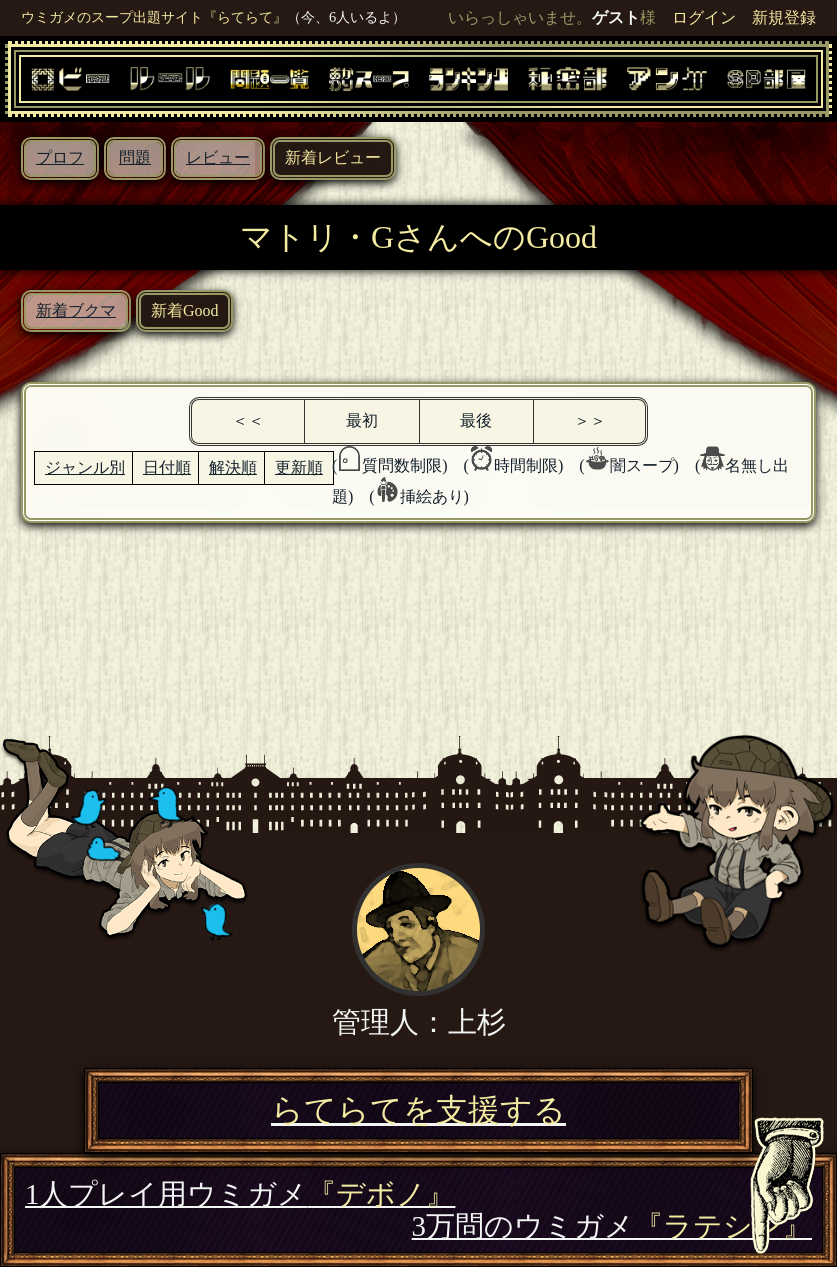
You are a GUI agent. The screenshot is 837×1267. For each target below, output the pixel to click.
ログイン (704, 17)
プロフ (60, 157)
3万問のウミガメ (612, 1226)
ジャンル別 (85, 467)
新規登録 (784, 17)
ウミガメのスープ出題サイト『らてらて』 (154, 17)
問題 (135, 157)
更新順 (299, 467)
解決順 (233, 467)
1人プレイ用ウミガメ (240, 1194)
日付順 (167, 467)
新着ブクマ (76, 310)
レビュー (218, 157)
